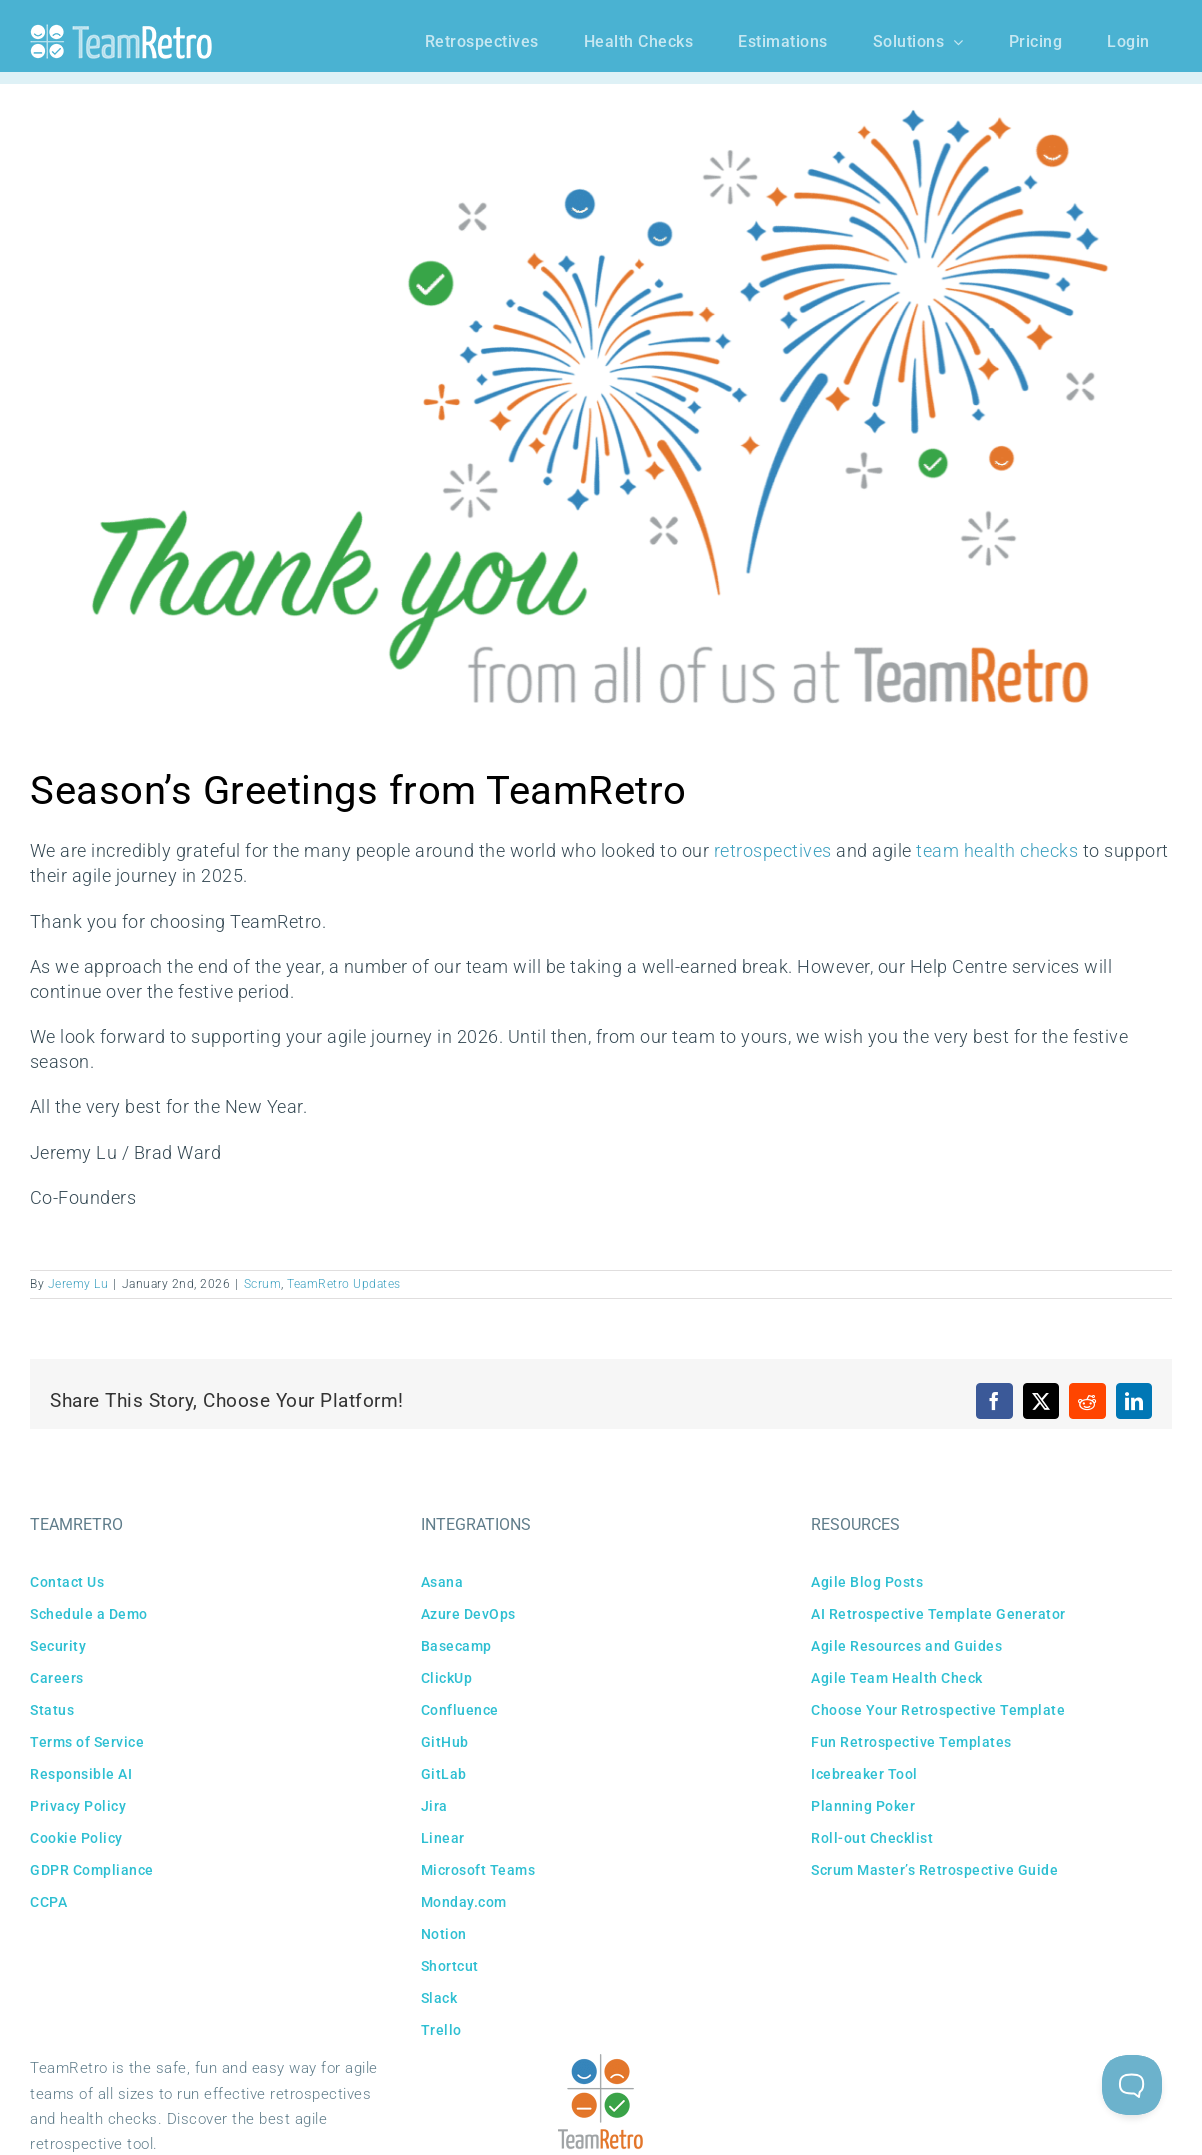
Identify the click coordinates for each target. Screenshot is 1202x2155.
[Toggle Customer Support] (1132, 2085)
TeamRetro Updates (344, 1284)
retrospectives (773, 850)
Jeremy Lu (78, 1284)
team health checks (997, 850)
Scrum (263, 1284)
